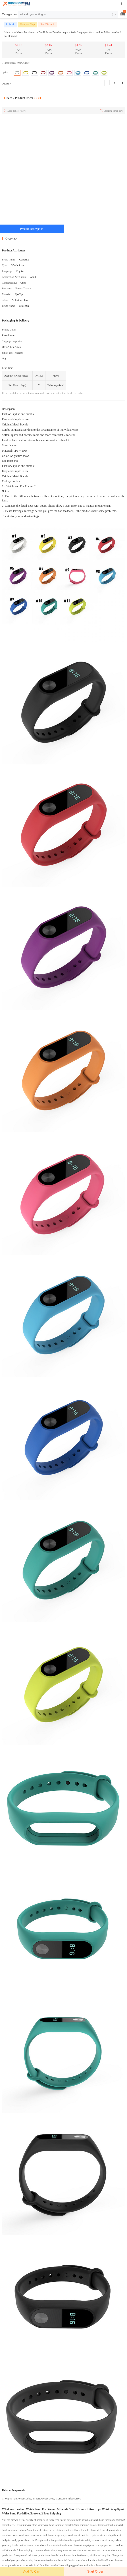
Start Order (95, 2571)
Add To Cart (31, 2571)
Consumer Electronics (68, 2498)
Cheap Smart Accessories (16, 2498)
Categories (9, 14)
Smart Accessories (43, 2498)
